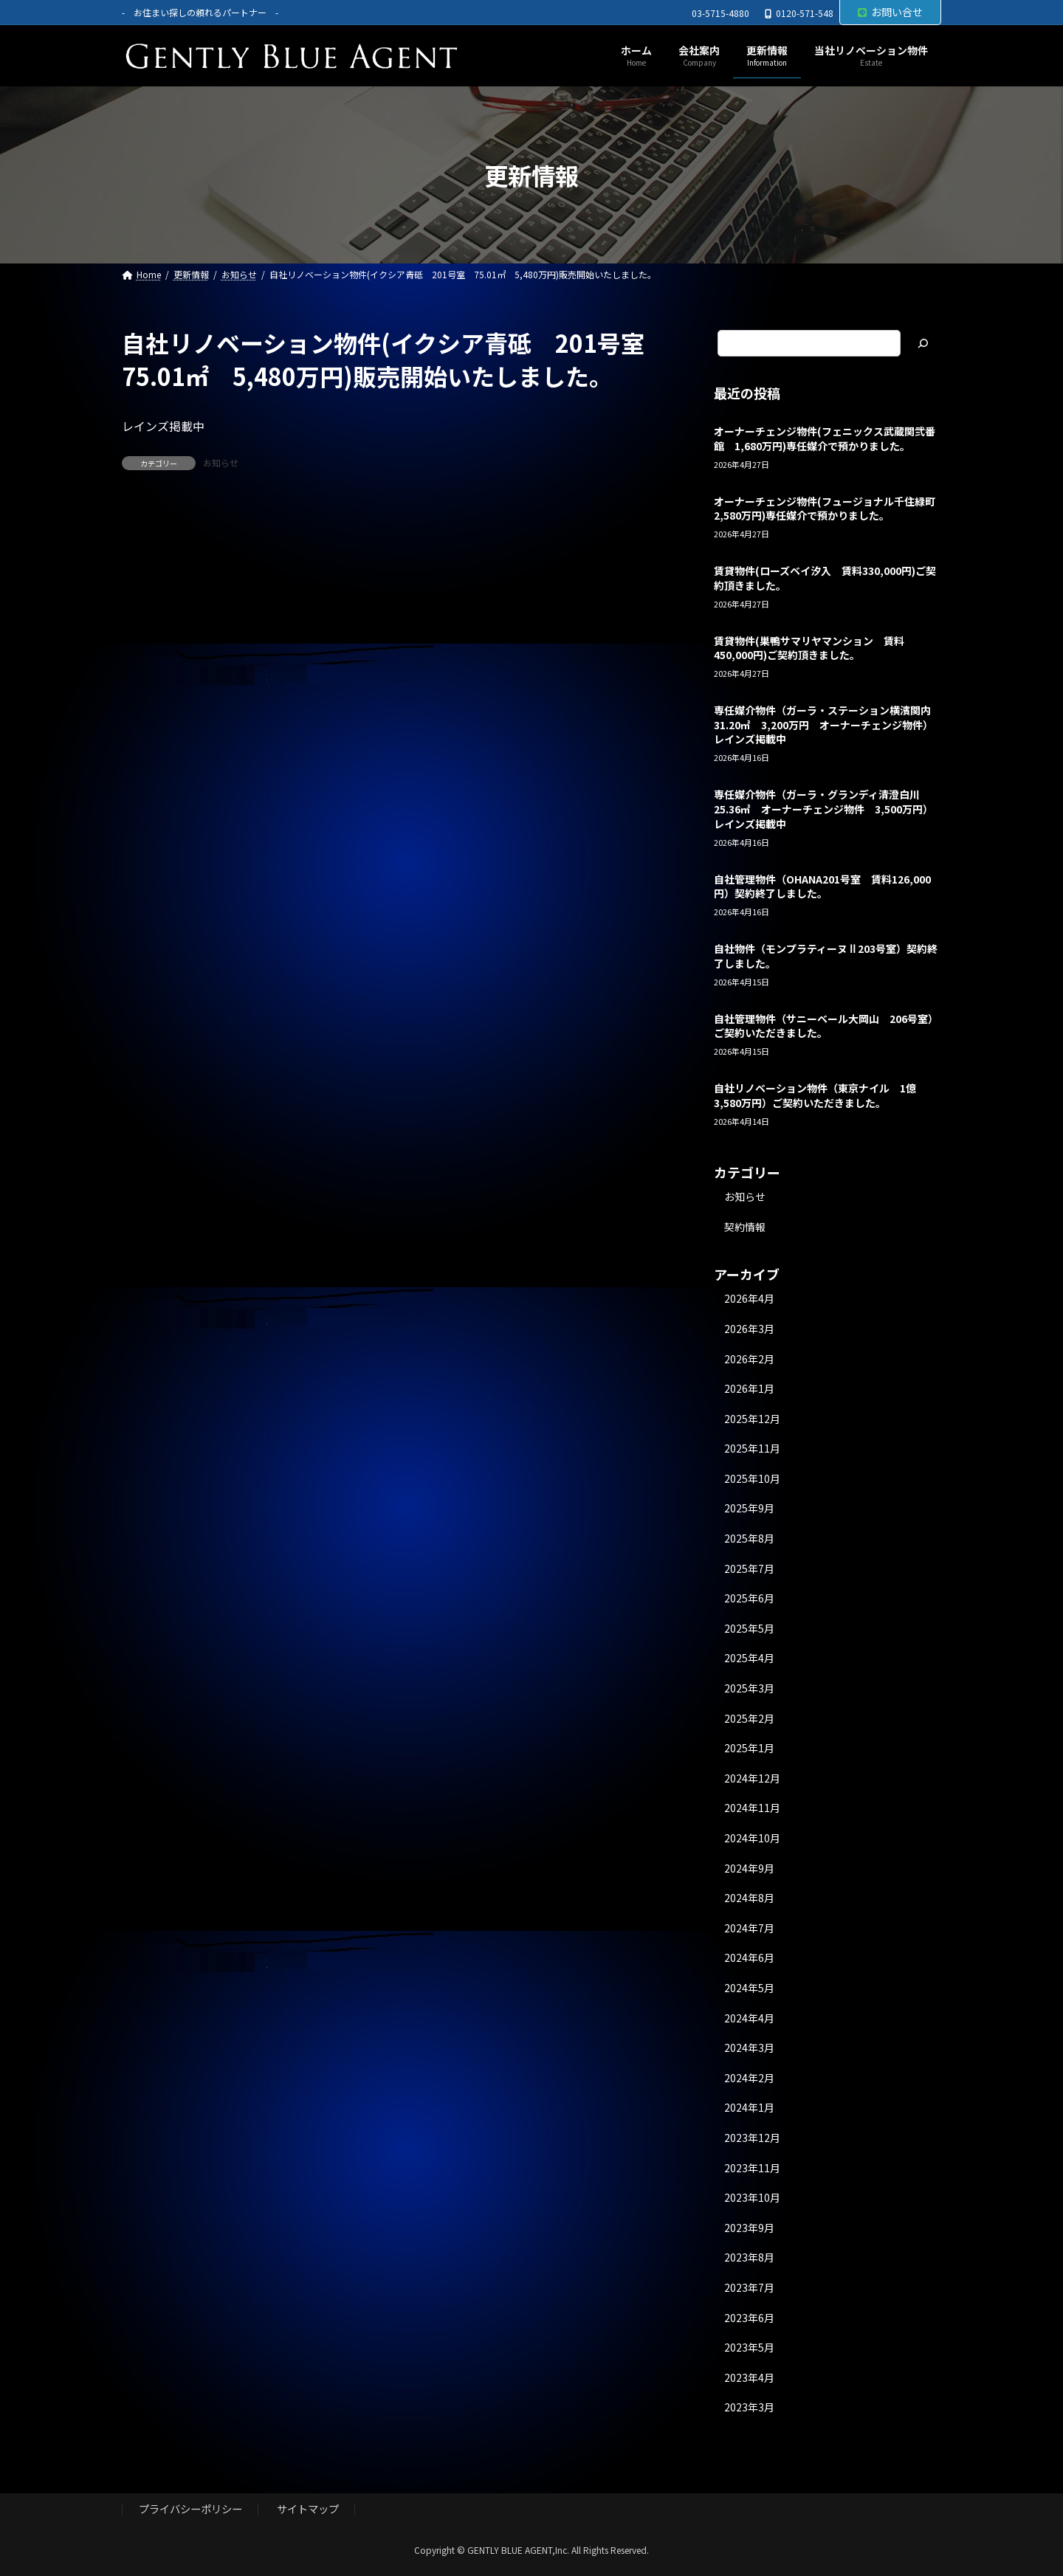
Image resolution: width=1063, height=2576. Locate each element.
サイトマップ (308, 2509)
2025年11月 (752, 1449)
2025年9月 (749, 1508)
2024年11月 (752, 1808)
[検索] (923, 343)
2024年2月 (749, 2077)
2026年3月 (749, 1328)
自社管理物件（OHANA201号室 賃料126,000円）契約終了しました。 (822, 886)
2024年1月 (749, 2108)
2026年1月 (749, 1388)
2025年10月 (752, 1478)
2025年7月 (749, 1568)
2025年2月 (749, 1718)
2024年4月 (749, 2018)
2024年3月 (749, 2048)
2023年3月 (749, 2407)
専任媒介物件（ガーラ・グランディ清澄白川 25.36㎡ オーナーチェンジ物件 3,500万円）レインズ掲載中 (823, 809)
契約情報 (745, 1226)
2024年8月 (749, 1898)
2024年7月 (749, 1928)
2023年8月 (749, 2257)
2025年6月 (749, 1598)
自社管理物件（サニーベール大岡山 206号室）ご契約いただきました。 (826, 1026)
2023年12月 (752, 2137)
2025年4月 (749, 1658)
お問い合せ (890, 11)
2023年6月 (749, 2317)
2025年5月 (749, 1628)
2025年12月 (752, 1418)
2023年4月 (749, 2377)
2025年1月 (749, 1748)
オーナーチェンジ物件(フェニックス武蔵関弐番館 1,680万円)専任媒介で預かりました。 (824, 438)
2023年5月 (749, 2347)
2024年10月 (752, 1838)
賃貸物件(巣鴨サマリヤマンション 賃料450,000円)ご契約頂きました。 (809, 648)
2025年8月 (749, 1538)
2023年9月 (749, 2227)
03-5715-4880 (720, 13)
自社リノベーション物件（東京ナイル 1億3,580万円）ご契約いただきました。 (815, 1096)
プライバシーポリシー (190, 2509)
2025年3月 (749, 1688)
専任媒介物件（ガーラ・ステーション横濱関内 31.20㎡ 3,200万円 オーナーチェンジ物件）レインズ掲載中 (827, 725)
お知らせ (220, 462)
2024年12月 (752, 1778)
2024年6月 (749, 1958)
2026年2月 (749, 1358)
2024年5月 (749, 1987)
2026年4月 (749, 1299)
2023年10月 (752, 2198)
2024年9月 (749, 1868)
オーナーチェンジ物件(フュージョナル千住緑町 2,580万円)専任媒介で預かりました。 (830, 508)
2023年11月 (752, 2167)
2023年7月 (749, 2287)
